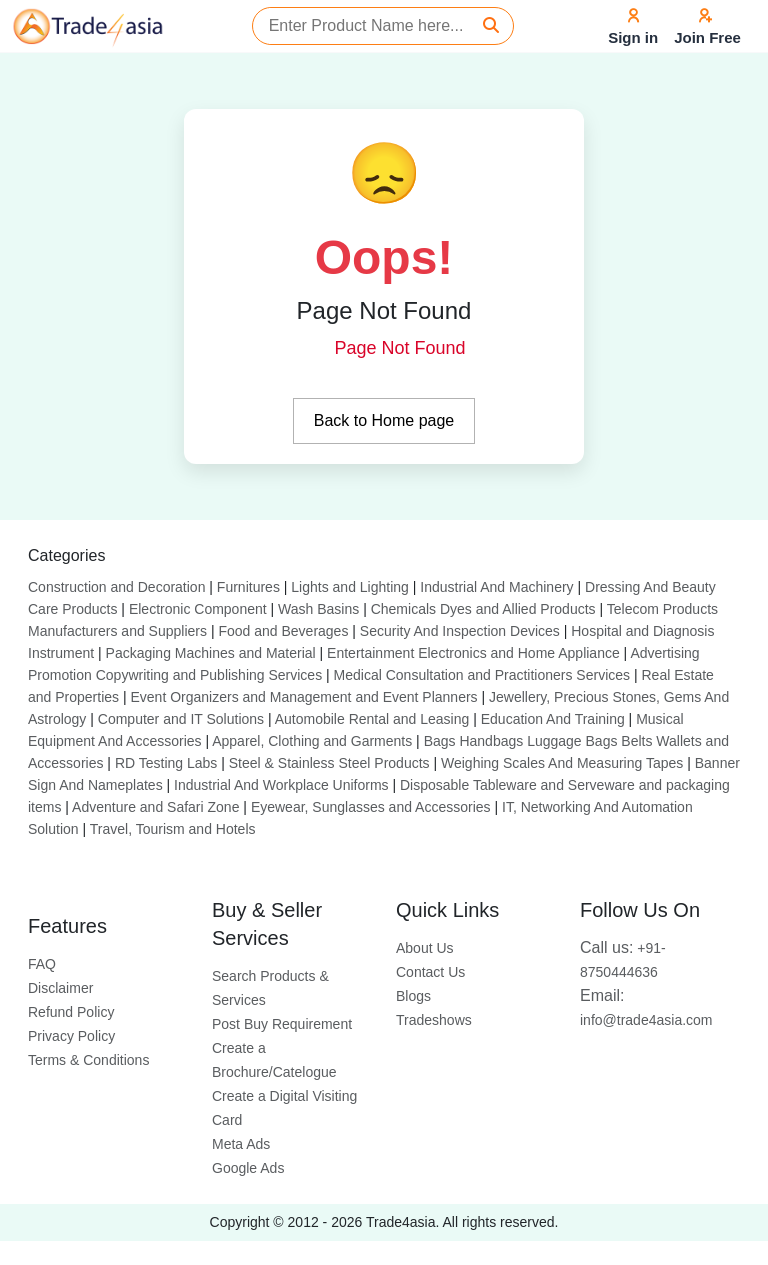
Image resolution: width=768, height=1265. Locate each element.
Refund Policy (71, 1012)
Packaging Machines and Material (211, 653)
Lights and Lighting (350, 587)
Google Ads (248, 1168)
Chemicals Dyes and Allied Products (483, 609)
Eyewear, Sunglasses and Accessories (371, 807)
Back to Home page (384, 420)
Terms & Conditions (88, 1060)
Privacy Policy (71, 1036)
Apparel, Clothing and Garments (312, 741)
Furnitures (248, 587)
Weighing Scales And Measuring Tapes (562, 763)
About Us (425, 948)
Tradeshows (434, 1020)
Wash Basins (318, 609)
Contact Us (430, 972)
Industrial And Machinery (496, 587)
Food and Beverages (283, 631)
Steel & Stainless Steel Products (329, 763)
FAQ (42, 964)
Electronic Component (198, 609)
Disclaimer (60, 988)
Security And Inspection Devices (460, 631)
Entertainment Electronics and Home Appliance (473, 653)
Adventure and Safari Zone (155, 807)
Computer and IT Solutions (181, 719)
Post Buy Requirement (282, 1024)
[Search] (491, 26)
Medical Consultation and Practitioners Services (482, 675)
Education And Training (553, 719)
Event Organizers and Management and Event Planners (303, 697)
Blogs (413, 996)
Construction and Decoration (116, 587)
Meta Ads (241, 1144)
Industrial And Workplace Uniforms (281, 785)
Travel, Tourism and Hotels (173, 829)
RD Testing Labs (166, 763)
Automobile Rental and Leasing (372, 719)
